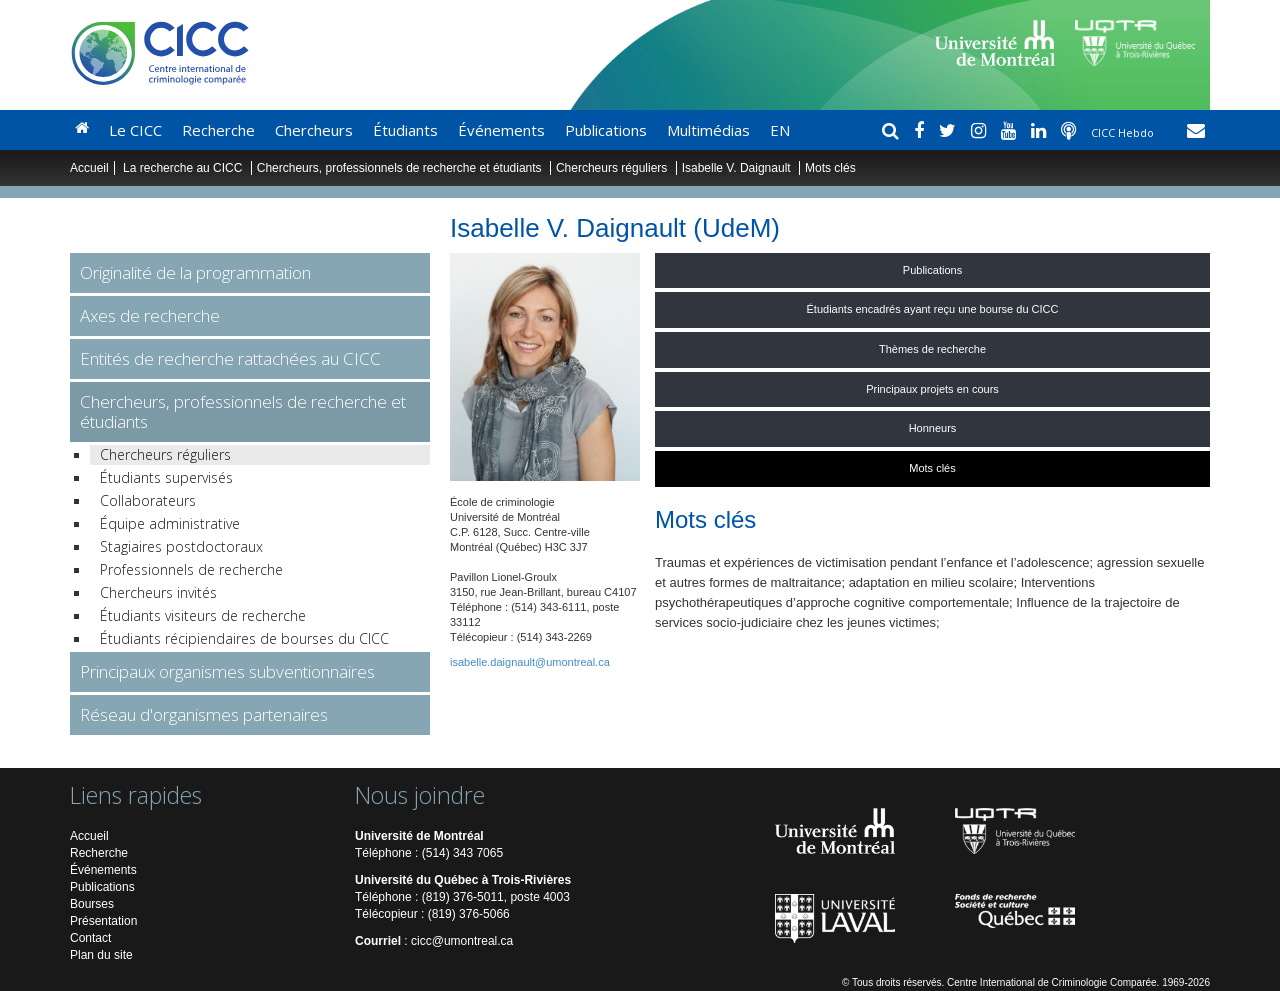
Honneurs (933, 428)
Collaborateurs (148, 500)
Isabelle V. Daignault (738, 168)
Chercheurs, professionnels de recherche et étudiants (401, 168)
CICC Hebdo (1124, 132)
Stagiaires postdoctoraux (181, 546)
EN (780, 130)
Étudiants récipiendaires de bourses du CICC (244, 638)
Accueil (89, 168)
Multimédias (708, 130)
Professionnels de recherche (191, 569)
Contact (90, 938)
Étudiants (405, 130)
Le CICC (135, 130)
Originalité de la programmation (195, 272)
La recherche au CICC (184, 168)
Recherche (218, 130)
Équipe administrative (170, 523)
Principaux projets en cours (932, 389)
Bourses (92, 904)
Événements (501, 130)
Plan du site (101, 955)
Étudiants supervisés (166, 477)
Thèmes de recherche (932, 349)
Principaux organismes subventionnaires (227, 671)
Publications (606, 130)
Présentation (103, 921)
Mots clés (932, 468)
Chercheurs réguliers (611, 168)
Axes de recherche (150, 315)
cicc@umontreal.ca (462, 941)
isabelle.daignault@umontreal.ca (530, 662)
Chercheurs (314, 130)
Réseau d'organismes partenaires (204, 714)
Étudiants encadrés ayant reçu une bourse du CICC (933, 309)
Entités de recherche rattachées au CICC (230, 358)
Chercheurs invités (158, 592)
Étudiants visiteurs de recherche (203, 615)
